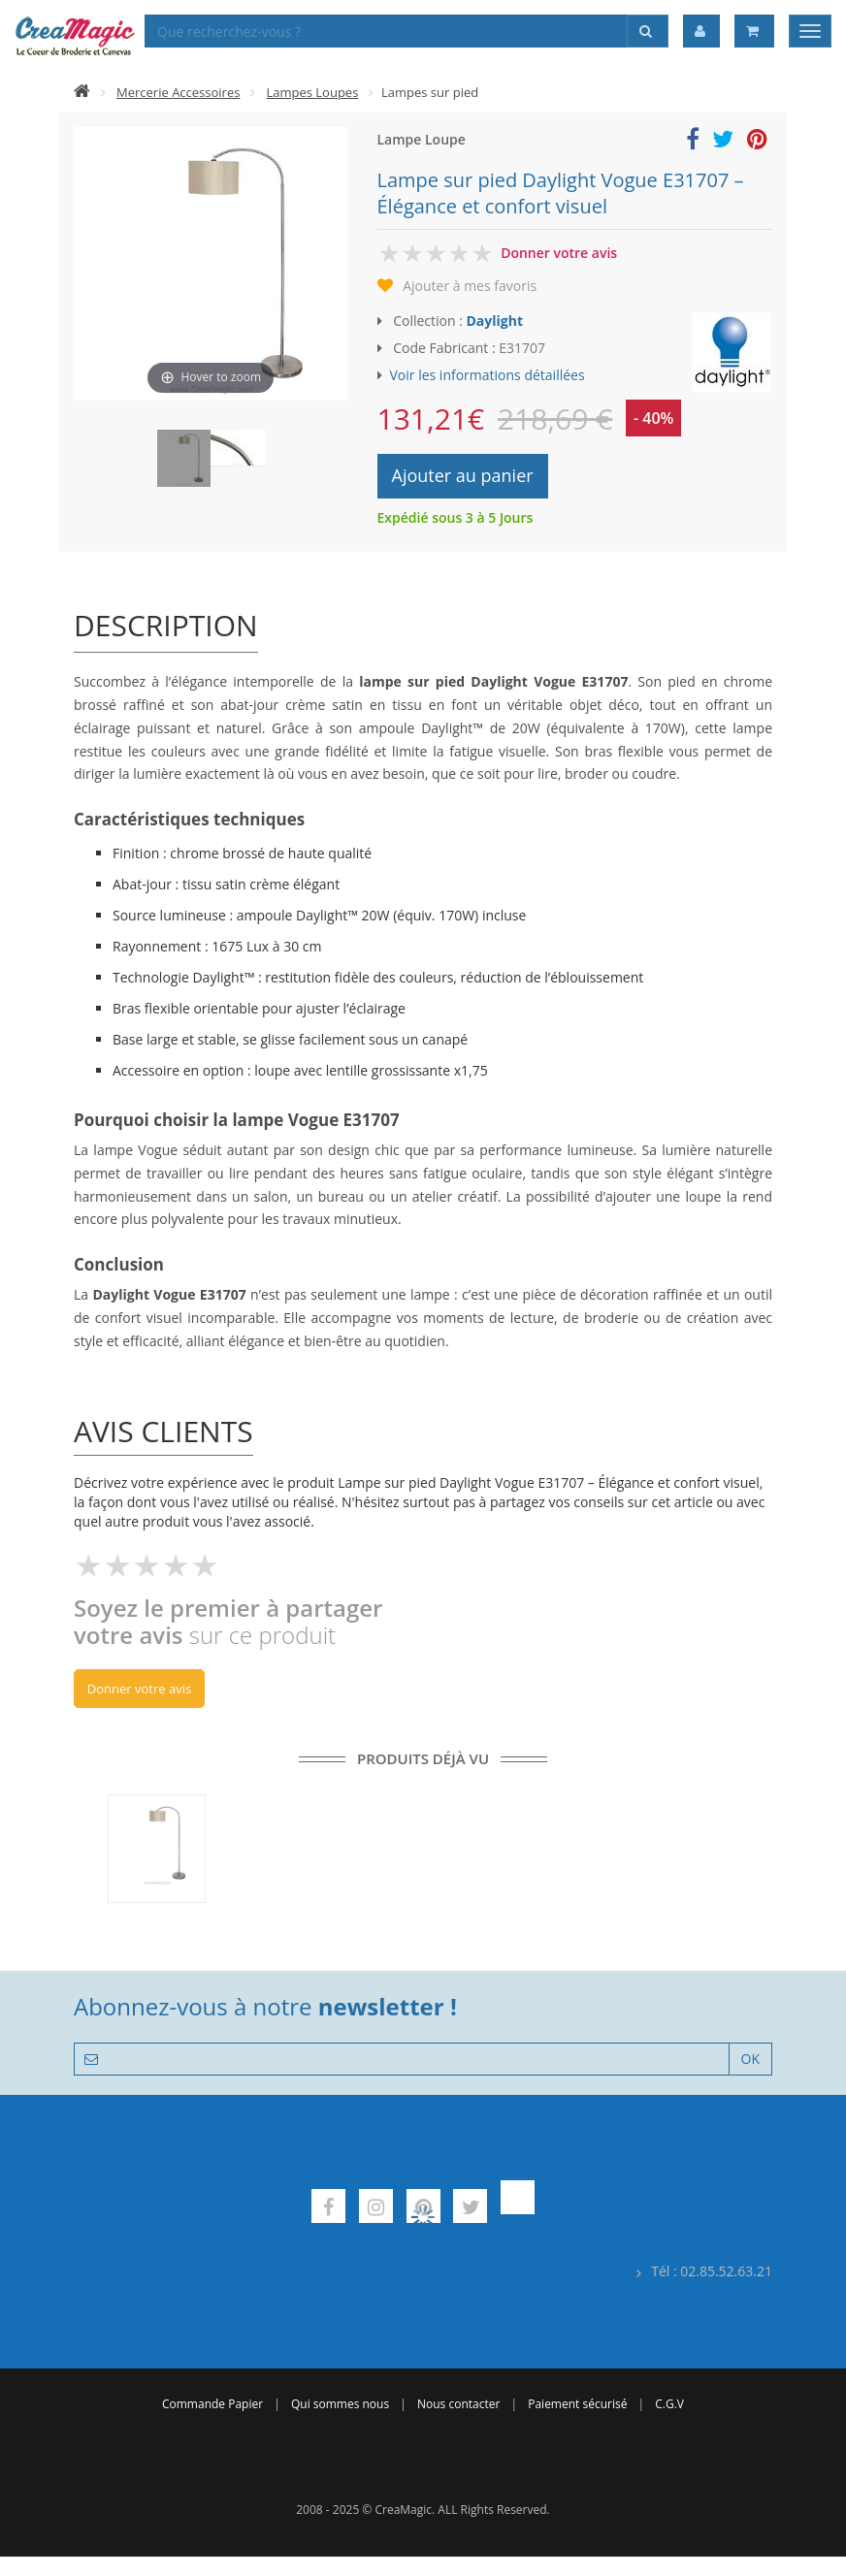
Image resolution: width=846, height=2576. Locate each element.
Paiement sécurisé (577, 2404)
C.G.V (669, 2404)
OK (750, 2058)
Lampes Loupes (312, 92)
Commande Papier (212, 2404)
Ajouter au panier (463, 475)
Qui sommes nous (340, 2404)
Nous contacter (458, 2404)
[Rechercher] (647, 31)
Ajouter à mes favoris (470, 285)
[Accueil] (82, 92)
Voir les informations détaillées (487, 375)
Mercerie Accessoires (178, 92)
